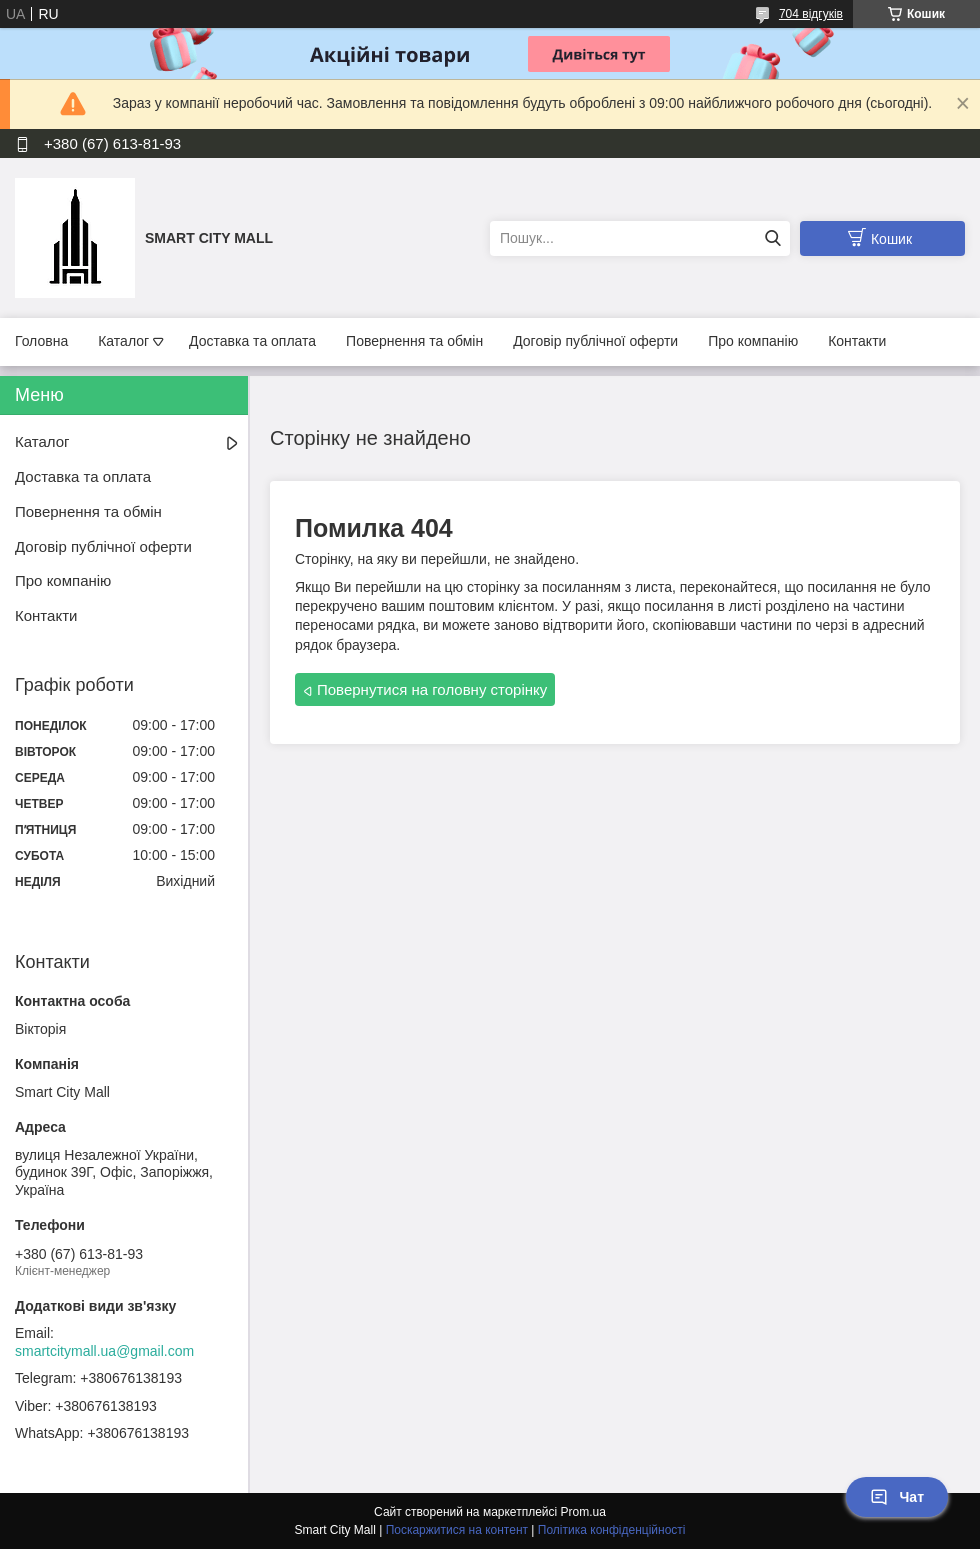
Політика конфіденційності (612, 1530)
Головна (41, 341)
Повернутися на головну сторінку (432, 689)
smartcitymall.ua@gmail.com (104, 1351)
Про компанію (753, 341)
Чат (897, 1497)
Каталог (123, 341)
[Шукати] (772, 238)
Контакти (857, 341)
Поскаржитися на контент (457, 1530)
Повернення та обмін (414, 341)
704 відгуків (811, 14)
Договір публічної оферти (595, 341)
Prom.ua (583, 1512)
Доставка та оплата (252, 341)
